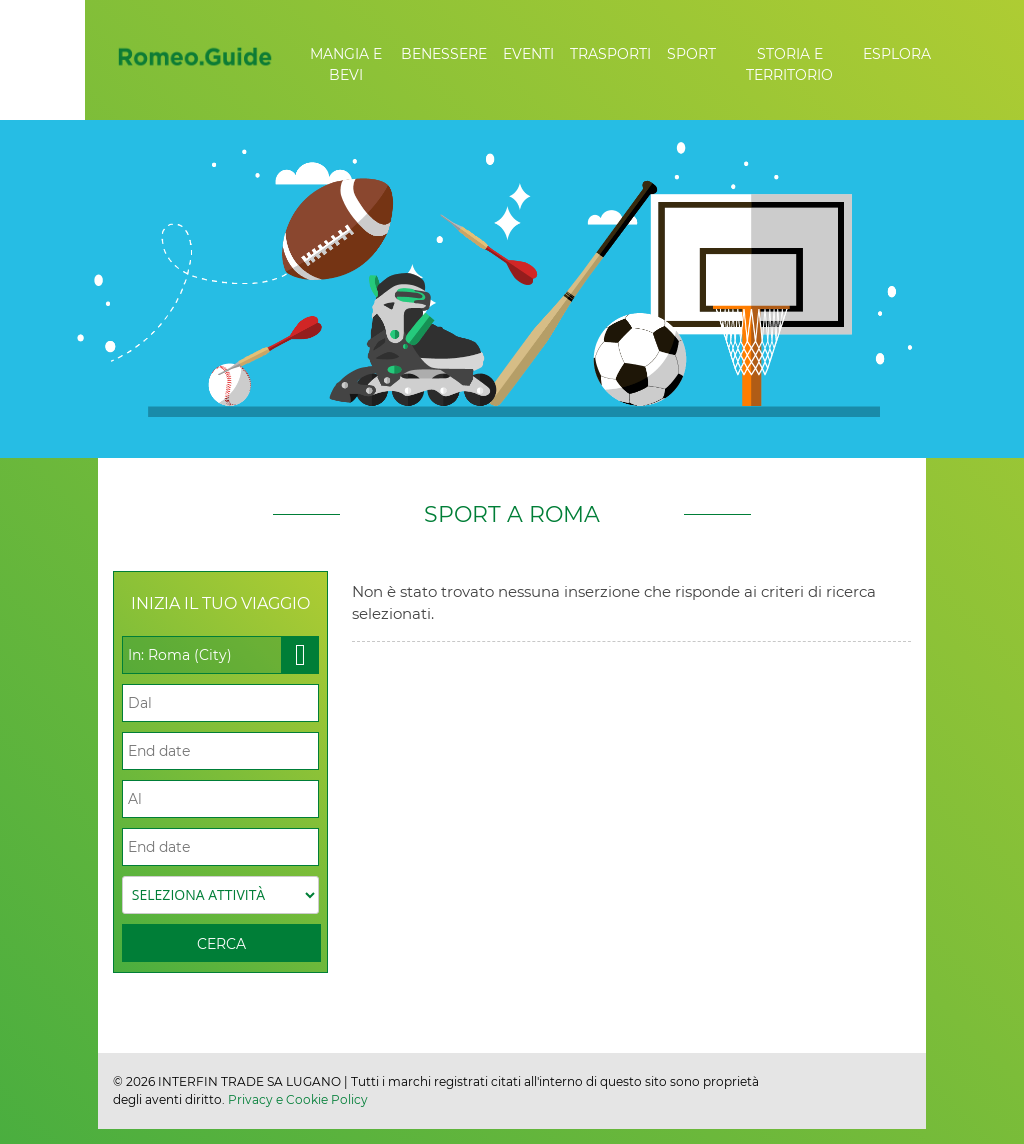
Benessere (444, 54)
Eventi (528, 54)
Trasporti (610, 54)
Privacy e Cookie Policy (298, 1099)
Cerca (221, 944)
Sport (691, 54)
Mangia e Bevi (346, 64)
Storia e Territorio (789, 64)
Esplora (897, 54)
